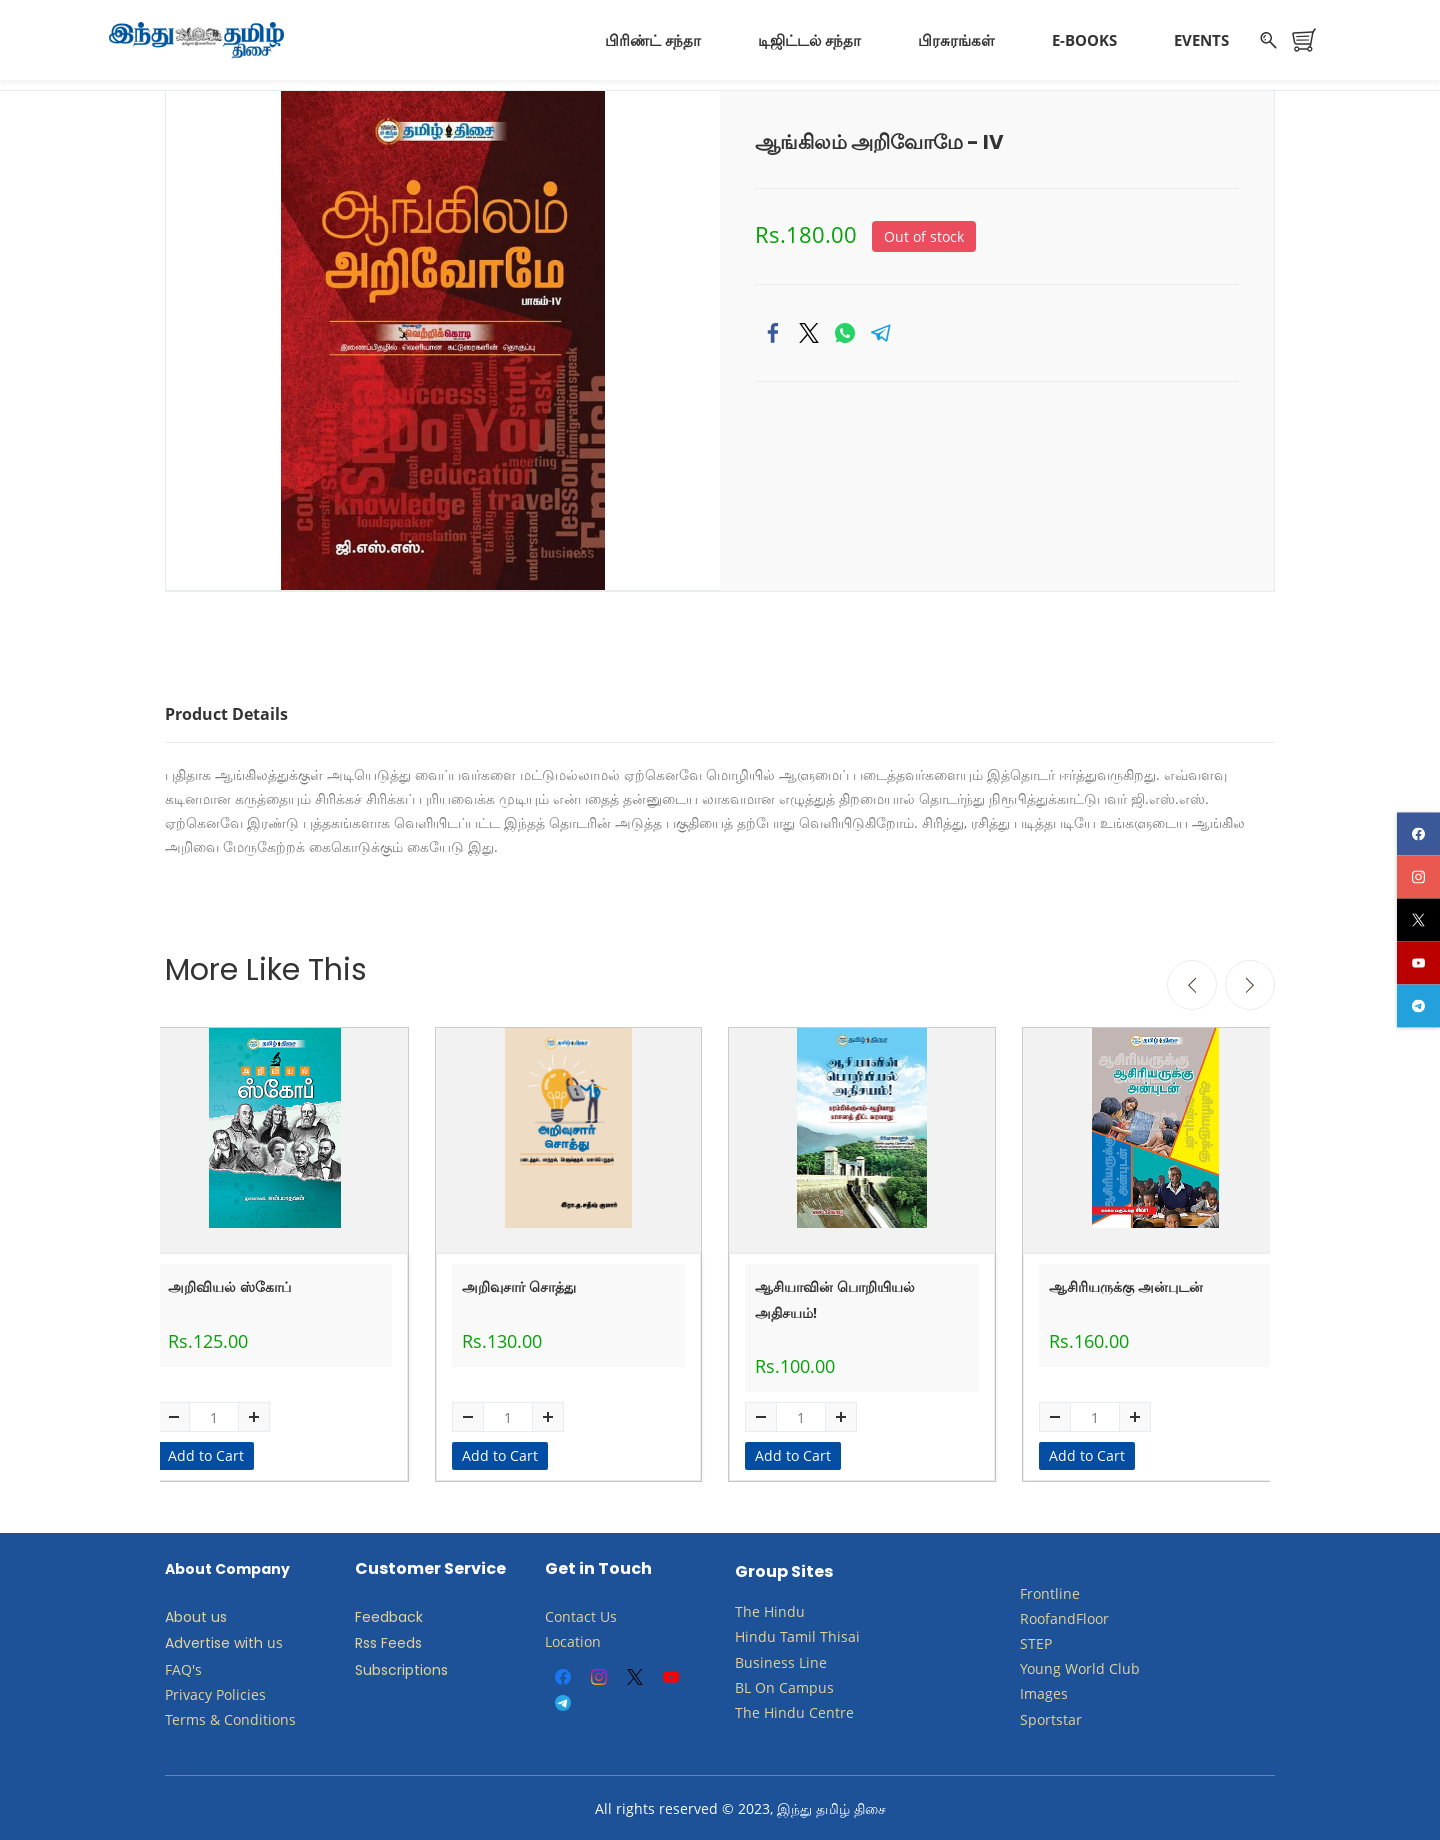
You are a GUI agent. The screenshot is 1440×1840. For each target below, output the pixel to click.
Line (813, 1658)
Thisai (840, 1633)
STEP (1036, 1640)
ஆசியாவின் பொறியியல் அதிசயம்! (835, 1296)
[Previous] (1192, 982)
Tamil (798, 1633)
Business (765, 1658)
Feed (372, 1614)
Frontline (1050, 1589)
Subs (371, 1666)
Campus (806, 1683)
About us (196, 1614)
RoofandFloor (1064, 1614)
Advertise (197, 1640)
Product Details (226, 711)
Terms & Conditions (230, 1716)
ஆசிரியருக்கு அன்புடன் (1126, 1283)
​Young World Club (1080, 1665)
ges (1056, 1690)
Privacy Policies (217, 1690)
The (747, 1608)
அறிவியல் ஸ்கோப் (229, 1283)
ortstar (1059, 1715)
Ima (1032, 1690)
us (275, 1639)
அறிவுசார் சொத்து (519, 1283)
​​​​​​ (777, 1683)
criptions (418, 1666)
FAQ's (183, 1665)
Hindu (784, 1608)
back (406, 1614)
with (248, 1640)
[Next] (1250, 982)
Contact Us (581, 1613)
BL (743, 1683)
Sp (1028, 1715)
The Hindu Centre (794, 1709)
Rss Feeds (388, 1640)
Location (573, 1638)
